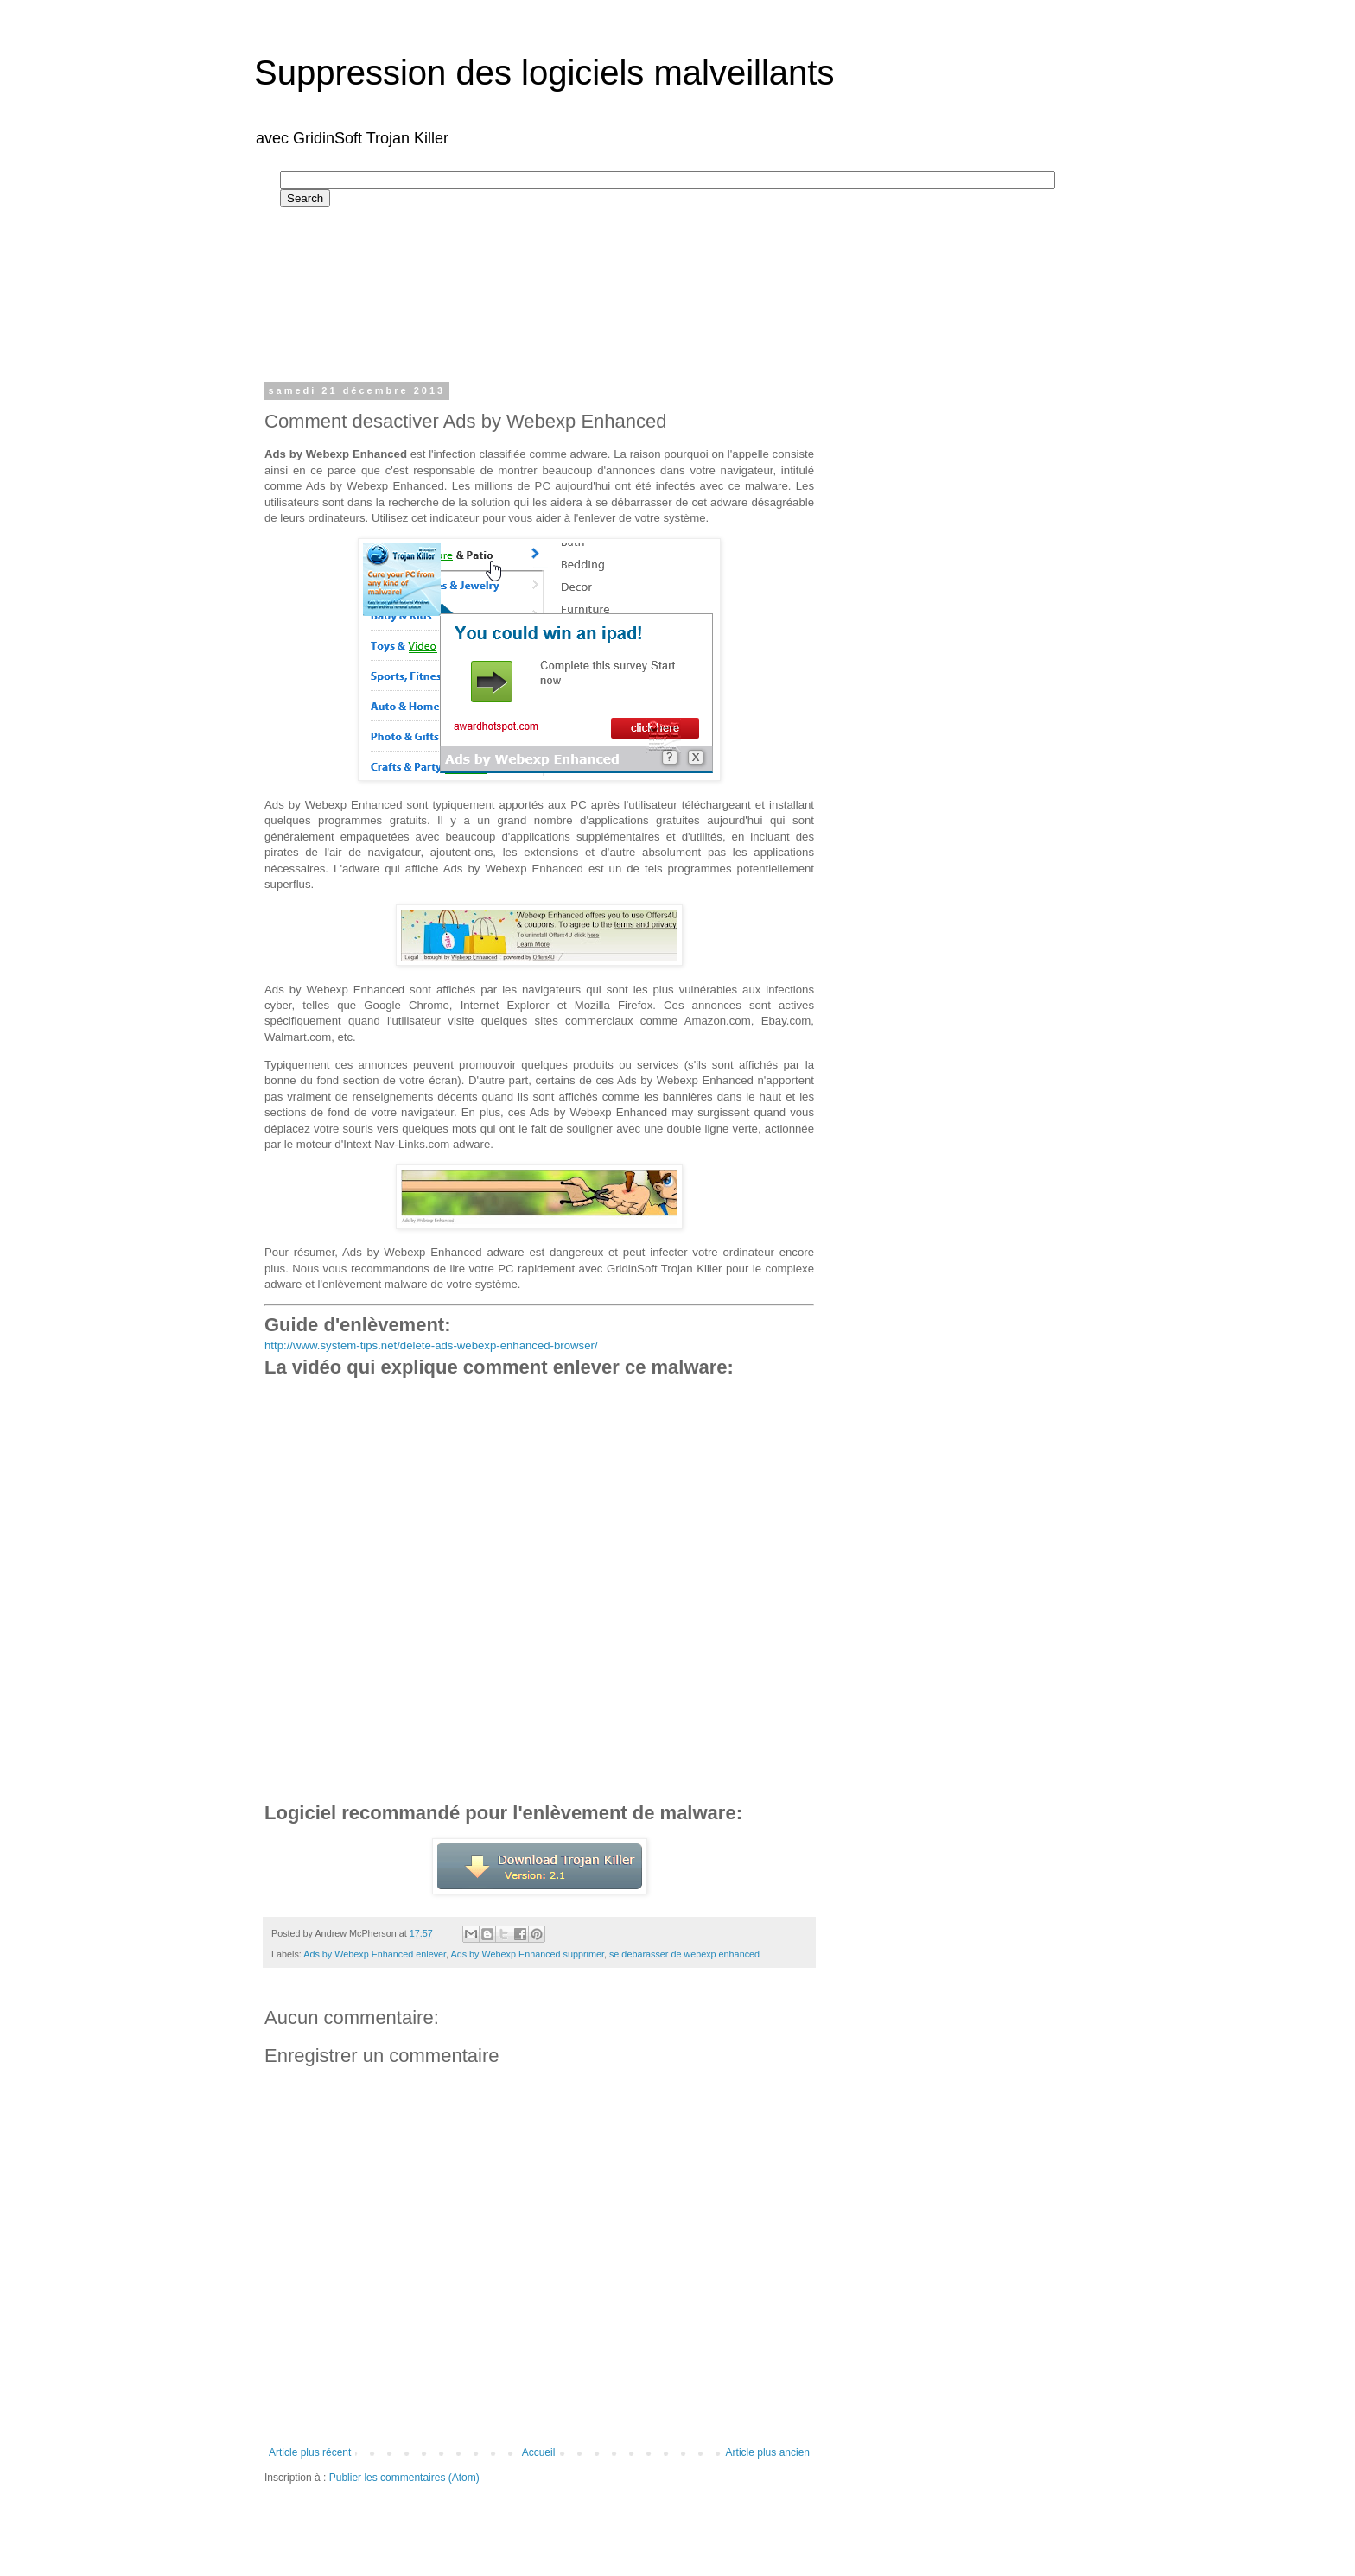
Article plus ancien (768, 2452)
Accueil (539, 2452)
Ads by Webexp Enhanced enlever (374, 1954)
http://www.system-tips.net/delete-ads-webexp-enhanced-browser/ (431, 1345)
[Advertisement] (594, 287)
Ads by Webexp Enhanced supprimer (527, 1954)
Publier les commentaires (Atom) (404, 2477)
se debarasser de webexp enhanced (684, 1954)
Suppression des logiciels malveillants (544, 73)
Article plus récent (310, 2452)
